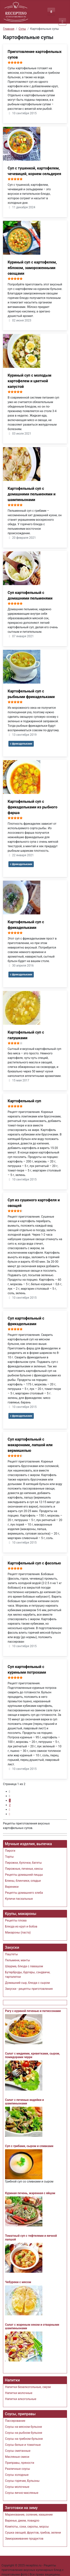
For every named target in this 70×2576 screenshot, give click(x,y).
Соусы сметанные (17, 2451)
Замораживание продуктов (24, 2538)
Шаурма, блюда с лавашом (24, 1966)
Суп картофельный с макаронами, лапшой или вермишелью (30, 1445)
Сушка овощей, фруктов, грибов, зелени (33, 2532)
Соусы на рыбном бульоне (23, 2433)
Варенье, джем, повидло (22, 2520)
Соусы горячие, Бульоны (22, 2481)
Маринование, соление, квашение (29, 2514)
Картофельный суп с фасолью (34, 1563)
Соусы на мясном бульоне (23, 2427)
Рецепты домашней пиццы (24, 1874)
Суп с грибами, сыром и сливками (29, 2146)
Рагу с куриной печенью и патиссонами (33, 2011)
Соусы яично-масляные (21, 2493)
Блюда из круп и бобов (21, 1926)
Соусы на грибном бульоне (24, 2439)
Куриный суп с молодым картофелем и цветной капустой (29, 381)
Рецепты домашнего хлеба (24, 1892)
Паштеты (11, 1954)
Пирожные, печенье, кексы (24, 1868)
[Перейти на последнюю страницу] (9, 1814)
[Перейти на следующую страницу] (9, 1809)
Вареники (11, 1886)
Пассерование (15, 2421)
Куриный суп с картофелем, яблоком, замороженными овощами (32, 268)
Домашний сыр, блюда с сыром (27, 1983)
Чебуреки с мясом (18, 2282)
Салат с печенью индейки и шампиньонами (24, 2101)
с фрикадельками (21, 743)
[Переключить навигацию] (62, 22)
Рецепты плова (16, 1920)
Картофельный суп (24, 1101)
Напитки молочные (18, 2393)
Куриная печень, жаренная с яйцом (30, 2193)
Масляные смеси (17, 2457)
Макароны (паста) (18, 1932)
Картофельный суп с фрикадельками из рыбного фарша (32, 807)
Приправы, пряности (19, 2463)
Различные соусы (17, 2469)
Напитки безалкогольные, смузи (28, 2387)
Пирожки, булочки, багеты (23, 1862)
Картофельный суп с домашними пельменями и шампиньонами (31, 494)
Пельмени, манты (17, 1960)
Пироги (10, 1850)
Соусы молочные (17, 2487)
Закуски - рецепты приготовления (29, 1989)
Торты (9, 1856)
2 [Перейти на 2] (10, 1805)
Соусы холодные (17, 2475)
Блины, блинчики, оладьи (23, 1880)
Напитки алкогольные (20, 2399)
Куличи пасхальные (19, 1898)
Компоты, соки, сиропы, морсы (27, 2526)
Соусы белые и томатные (23, 2445)
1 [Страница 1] (10, 1800)
